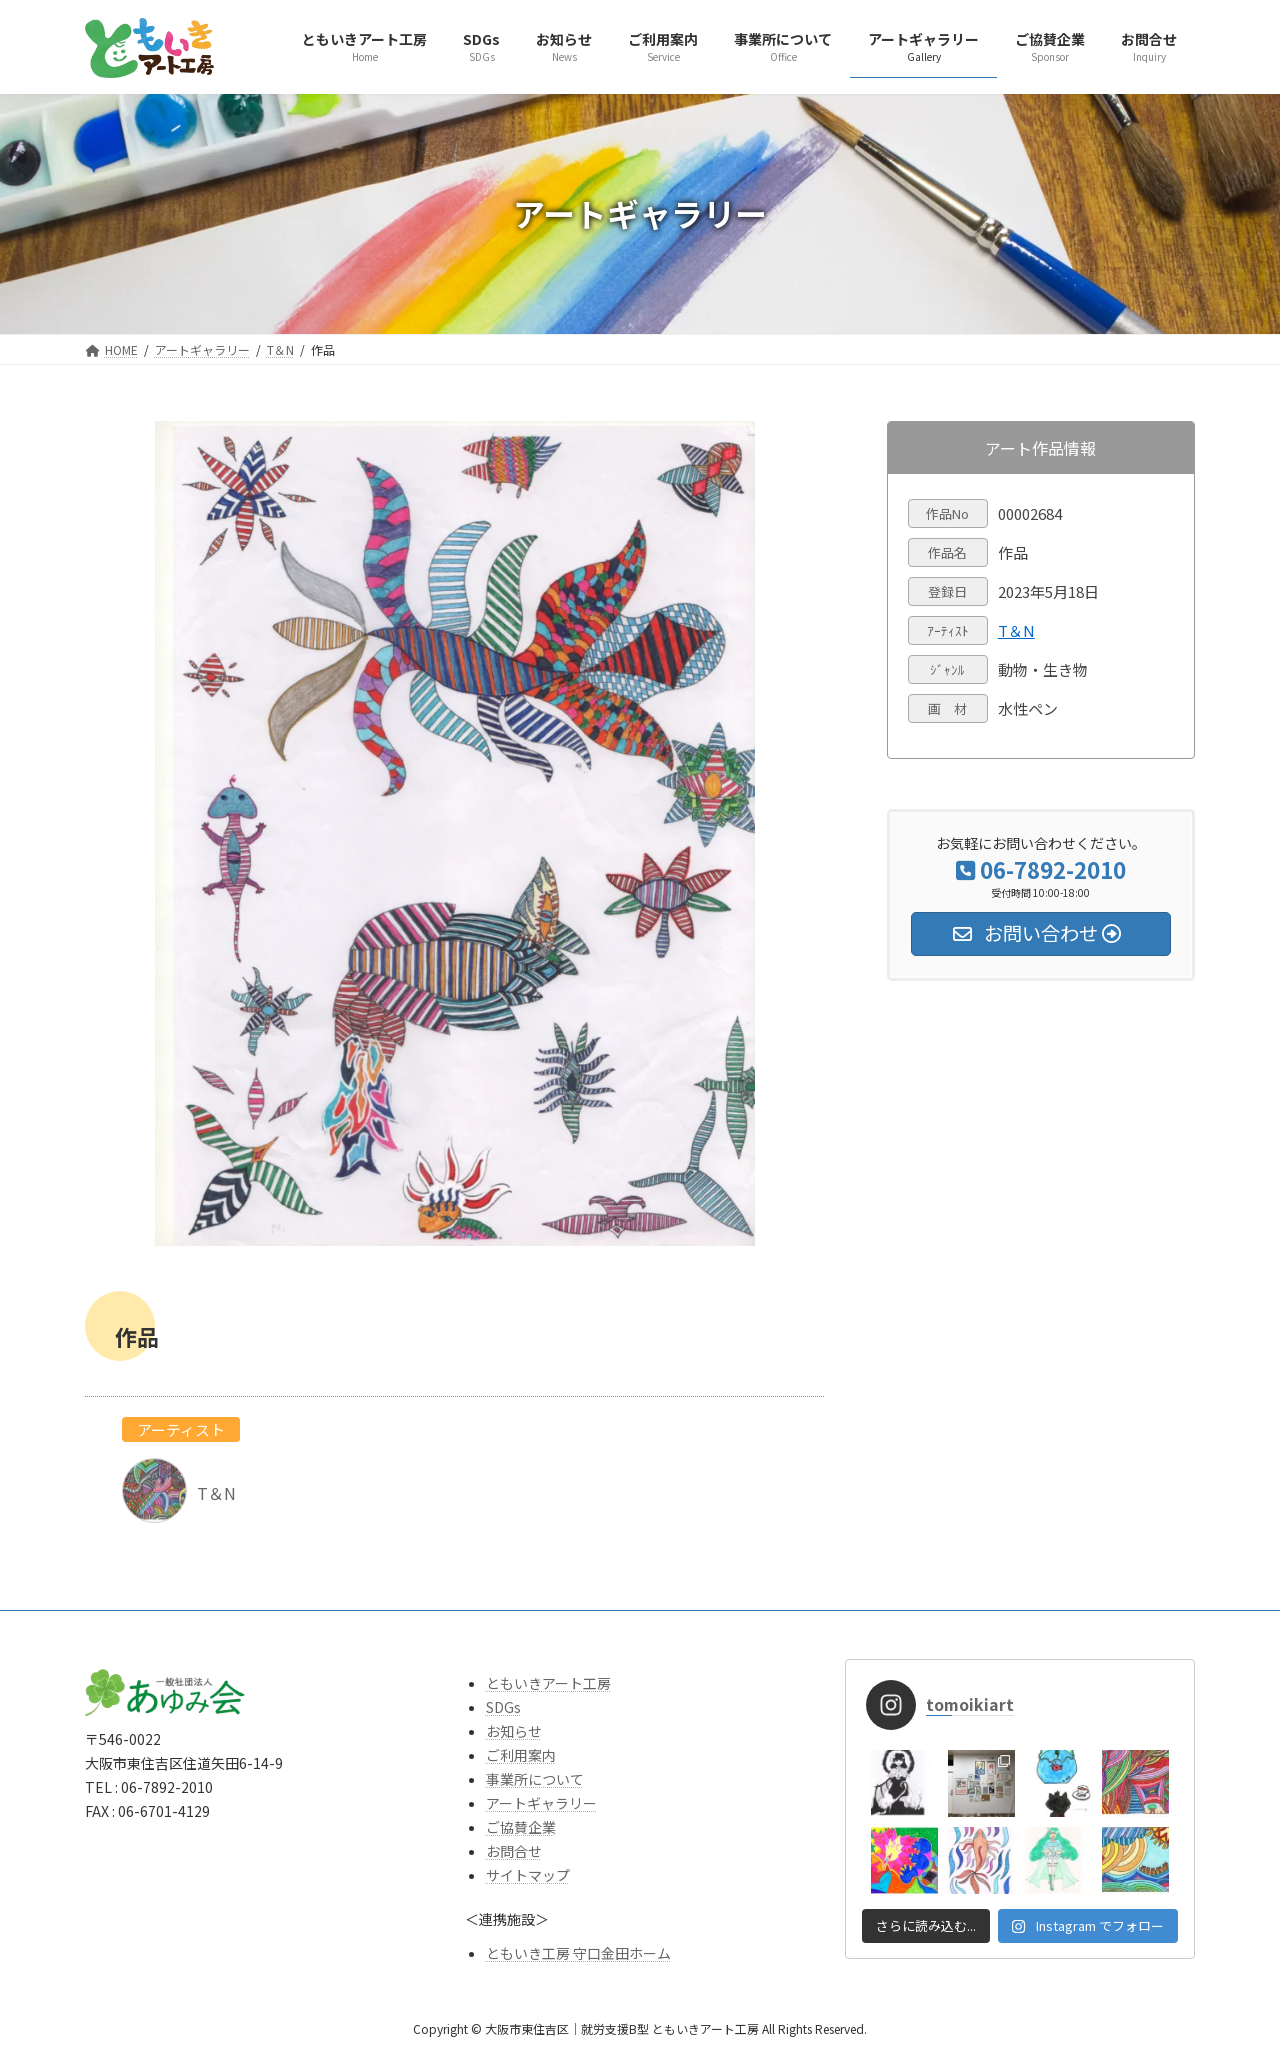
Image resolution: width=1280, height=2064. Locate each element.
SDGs (503, 1707)
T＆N (1016, 630)
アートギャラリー (541, 1803)
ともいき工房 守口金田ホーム (578, 1953)
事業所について (535, 1779)
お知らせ (514, 1731)
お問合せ (514, 1851)
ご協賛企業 (521, 1827)
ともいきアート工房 (548, 1683)
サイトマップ (528, 1875)
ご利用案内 (521, 1755)
